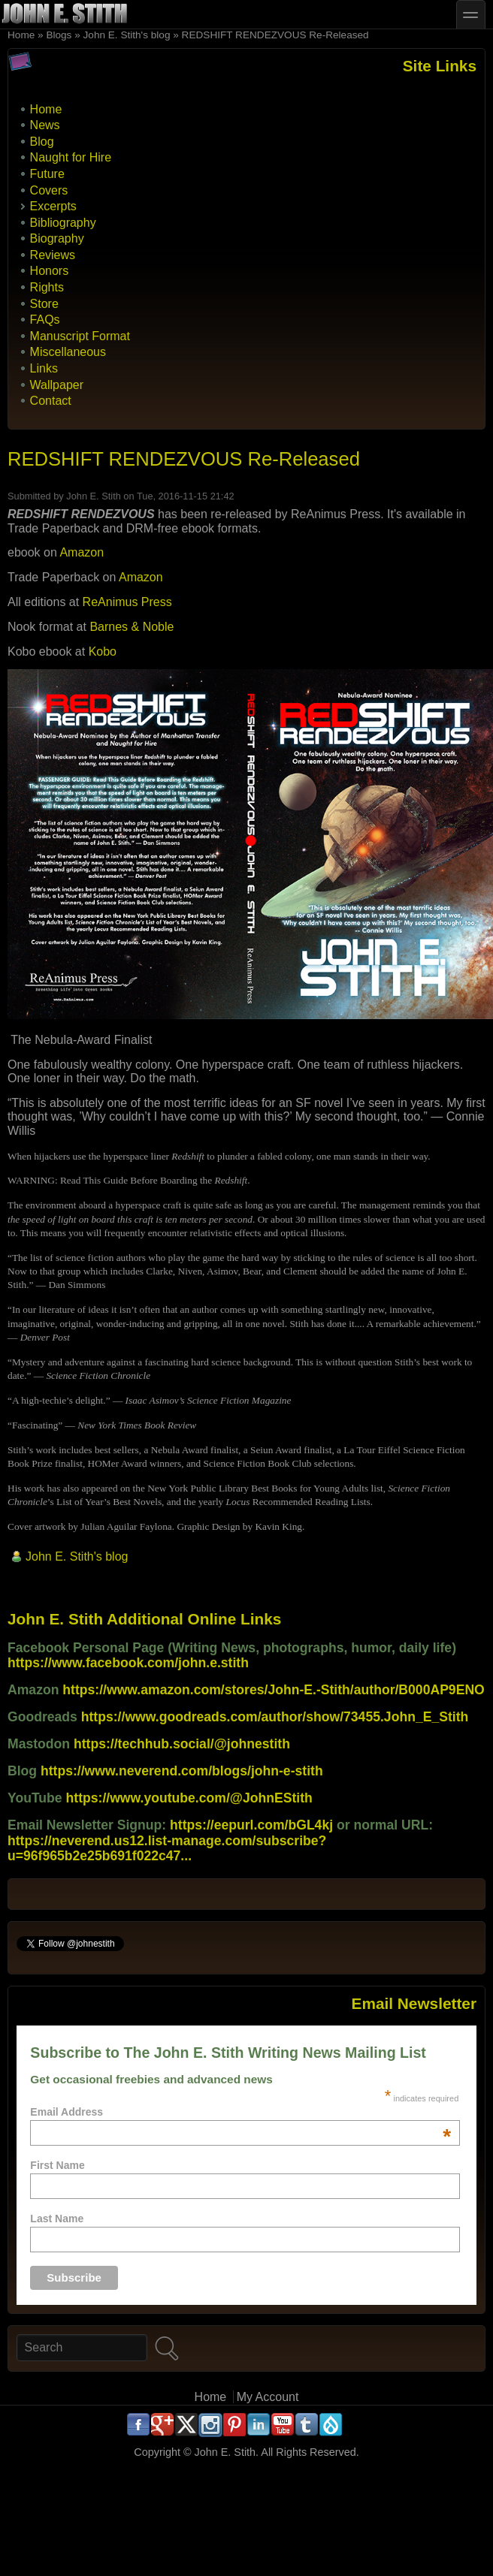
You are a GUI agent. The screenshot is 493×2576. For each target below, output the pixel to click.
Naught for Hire (71, 157)
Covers (49, 190)
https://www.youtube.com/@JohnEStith (189, 1797)
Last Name (56, 2219)
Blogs (58, 35)
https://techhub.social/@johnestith (182, 1743)
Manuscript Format (80, 336)
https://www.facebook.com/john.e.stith (128, 1662)
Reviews (52, 255)
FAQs (45, 319)
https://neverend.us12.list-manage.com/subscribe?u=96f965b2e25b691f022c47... (167, 1848)
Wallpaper (56, 385)
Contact (50, 400)
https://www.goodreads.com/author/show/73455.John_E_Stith (275, 1716)
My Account (268, 2396)
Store (44, 303)
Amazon (81, 552)
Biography (57, 238)
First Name (57, 2165)
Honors (49, 270)
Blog (42, 141)
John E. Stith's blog (127, 35)
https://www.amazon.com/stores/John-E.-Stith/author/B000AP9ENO (273, 1689)
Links (44, 368)
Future (47, 173)
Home (21, 35)
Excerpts (53, 206)
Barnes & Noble (131, 626)
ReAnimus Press (127, 602)
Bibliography (63, 222)
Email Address (240, 2112)
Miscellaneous (68, 351)
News (45, 125)
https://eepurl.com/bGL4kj (251, 1824)
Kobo (102, 651)
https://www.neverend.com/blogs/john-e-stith (182, 1770)
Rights (47, 287)
